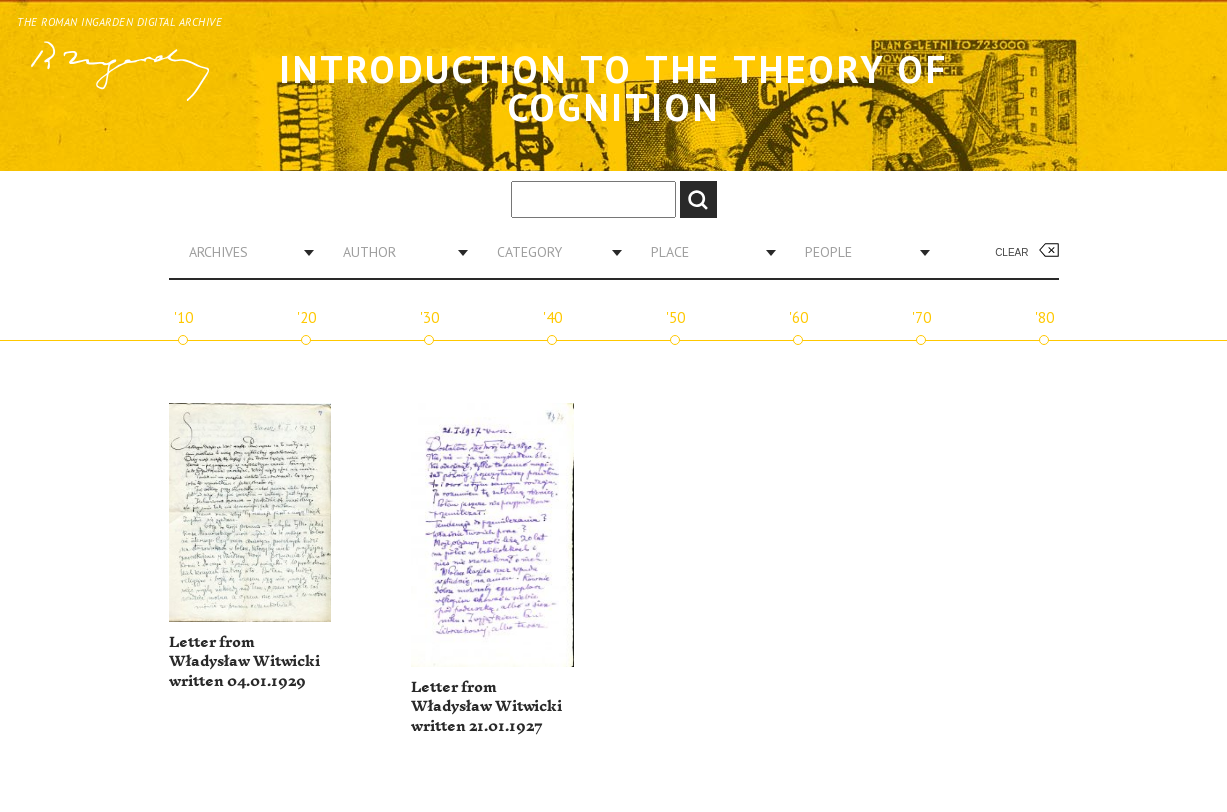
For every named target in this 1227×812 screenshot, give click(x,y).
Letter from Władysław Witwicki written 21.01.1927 (486, 707)
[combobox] (244, 252)
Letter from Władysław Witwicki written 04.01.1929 (244, 662)
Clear (1011, 252)
